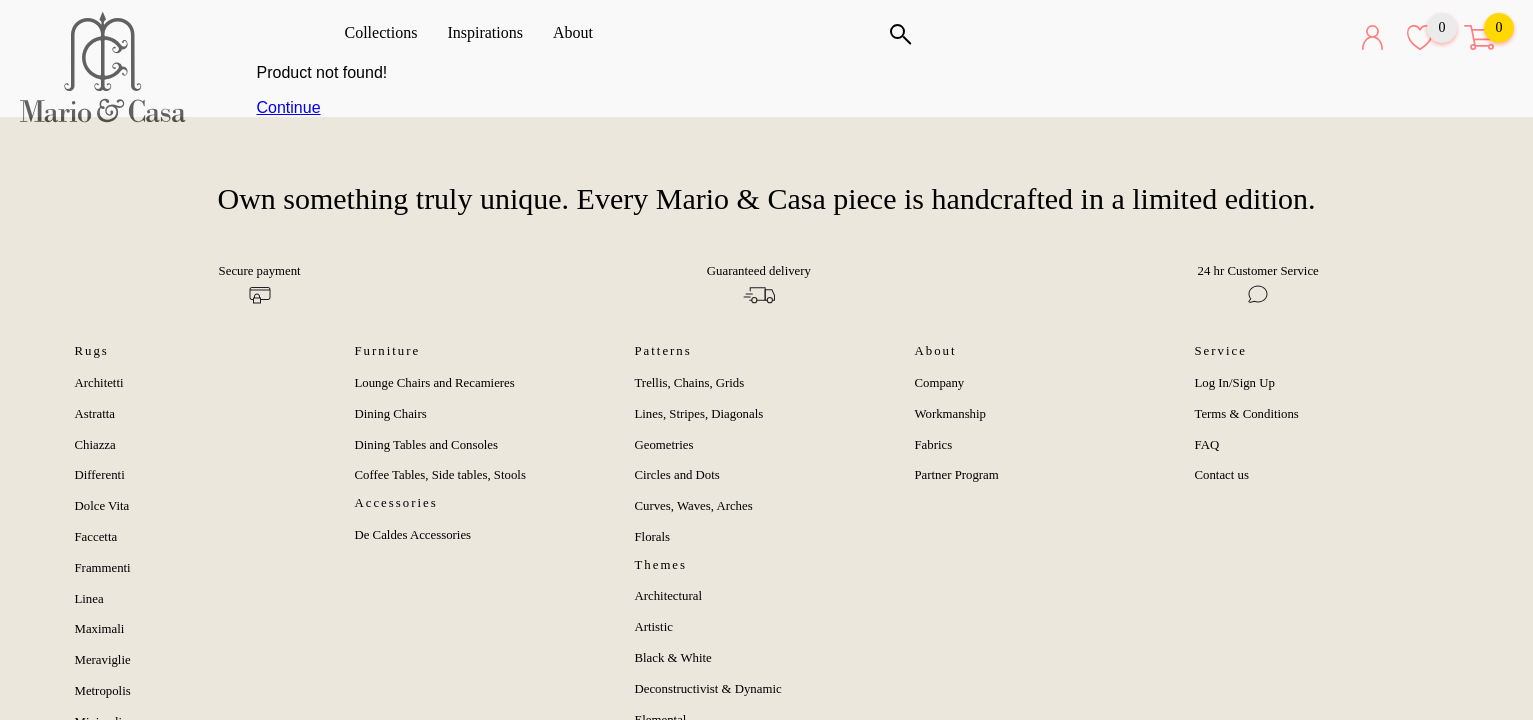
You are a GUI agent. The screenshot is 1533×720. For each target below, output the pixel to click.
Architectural (669, 596)
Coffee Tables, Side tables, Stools (440, 475)
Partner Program (957, 475)
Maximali (100, 629)
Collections (388, 32)
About (580, 32)
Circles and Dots (677, 475)
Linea (89, 599)
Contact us (1222, 475)
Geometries (664, 445)
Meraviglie (103, 660)
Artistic (654, 627)
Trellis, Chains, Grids (690, 383)
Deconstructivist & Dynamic (708, 689)
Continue (289, 107)
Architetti (99, 383)
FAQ (1207, 445)
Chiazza (95, 445)
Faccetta (96, 537)
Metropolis (103, 691)
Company (940, 383)
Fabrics (934, 445)
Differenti (100, 475)
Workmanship (950, 414)
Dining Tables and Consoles (427, 445)
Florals (653, 537)
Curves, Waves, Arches (694, 506)
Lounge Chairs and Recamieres (435, 383)
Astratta (95, 414)
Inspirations (492, 32)
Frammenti (103, 568)
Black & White (673, 658)
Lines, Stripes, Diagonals (699, 414)
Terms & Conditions (1247, 414)
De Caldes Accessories (413, 535)
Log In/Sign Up (1235, 383)
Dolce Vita (102, 506)
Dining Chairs (391, 414)
